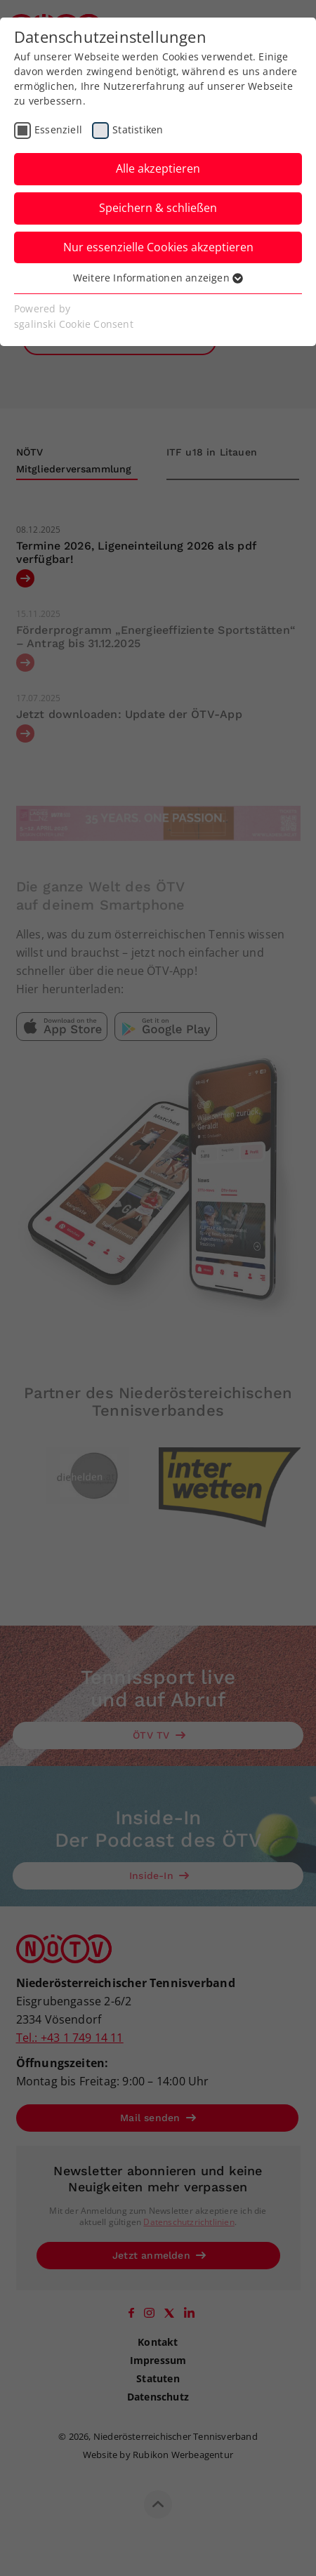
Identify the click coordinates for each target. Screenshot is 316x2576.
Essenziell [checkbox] (58, 129)
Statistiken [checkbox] (137, 129)
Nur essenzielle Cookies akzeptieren (158, 247)
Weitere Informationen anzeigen (158, 277)
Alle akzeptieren (158, 168)
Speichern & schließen (158, 207)
